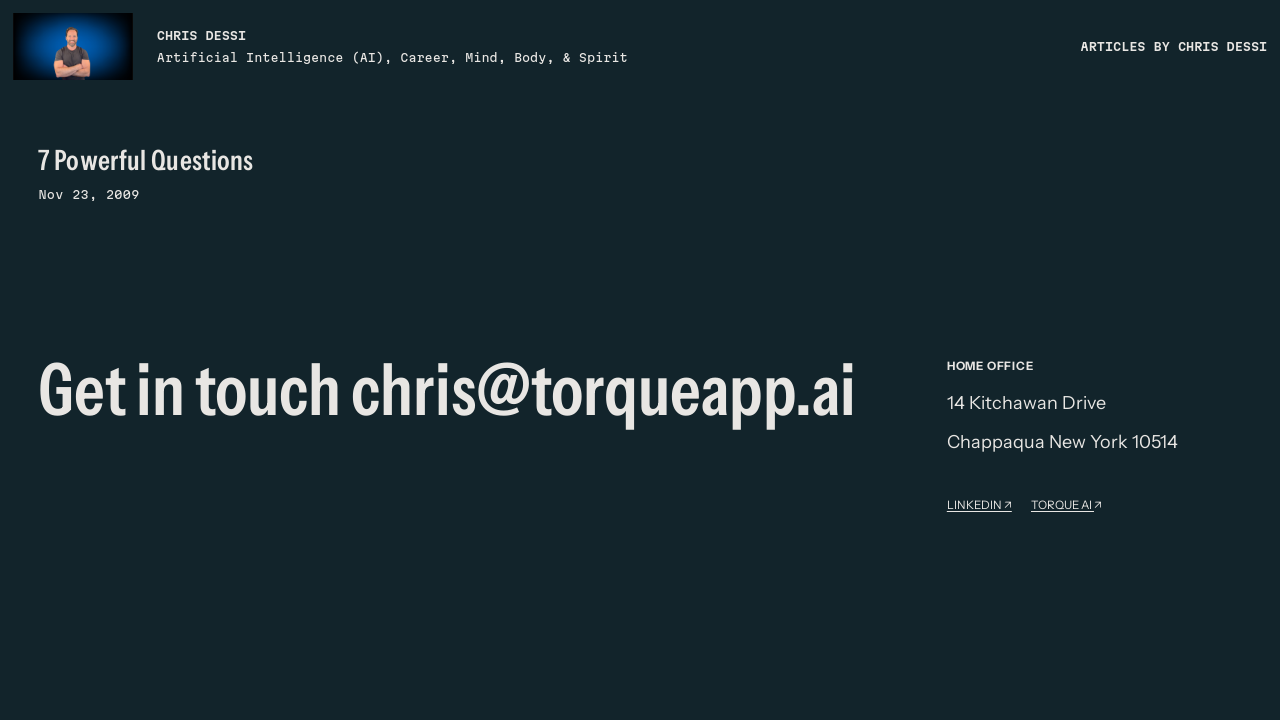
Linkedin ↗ (979, 505)
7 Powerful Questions (145, 160)
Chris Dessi (201, 35)
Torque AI (1062, 505)
